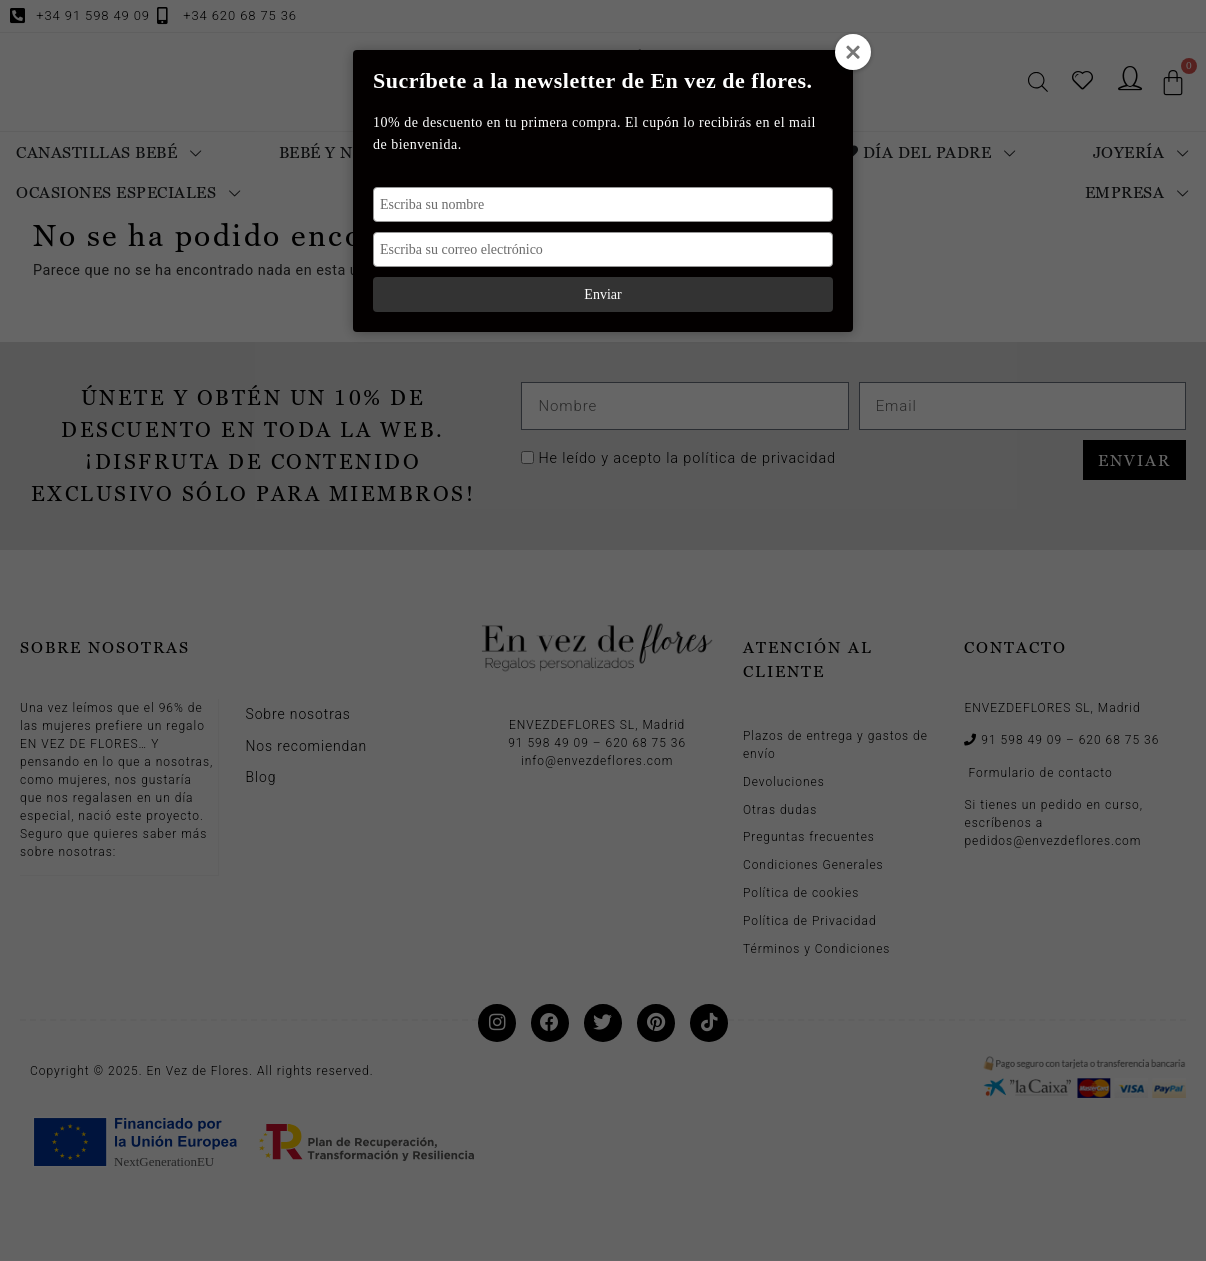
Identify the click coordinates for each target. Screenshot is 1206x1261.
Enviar (602, 294)
